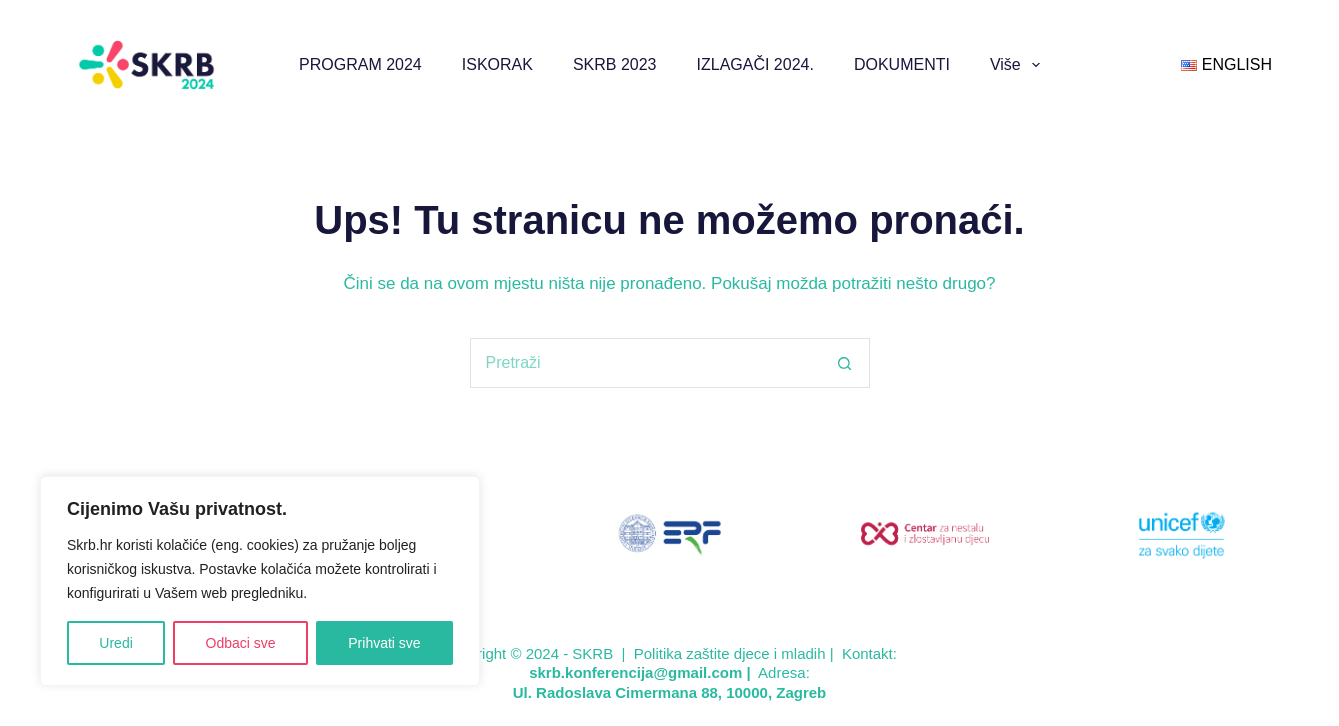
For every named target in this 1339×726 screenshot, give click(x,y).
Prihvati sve (384, 643)
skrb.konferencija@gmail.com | (642, 672)
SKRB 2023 (615, 64)
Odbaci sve (241, 643)
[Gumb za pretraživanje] (845, 363)
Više (1019, 65)
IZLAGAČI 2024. (755, 64)
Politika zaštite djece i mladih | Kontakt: (765, 653)
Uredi (115, 643)
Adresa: (784, 672)
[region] (260, 581)
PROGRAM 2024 (360, 64)
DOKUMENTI (902, 64)
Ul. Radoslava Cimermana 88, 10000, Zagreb (669, 692)
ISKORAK (497, 64)
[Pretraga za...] (645, 363)
